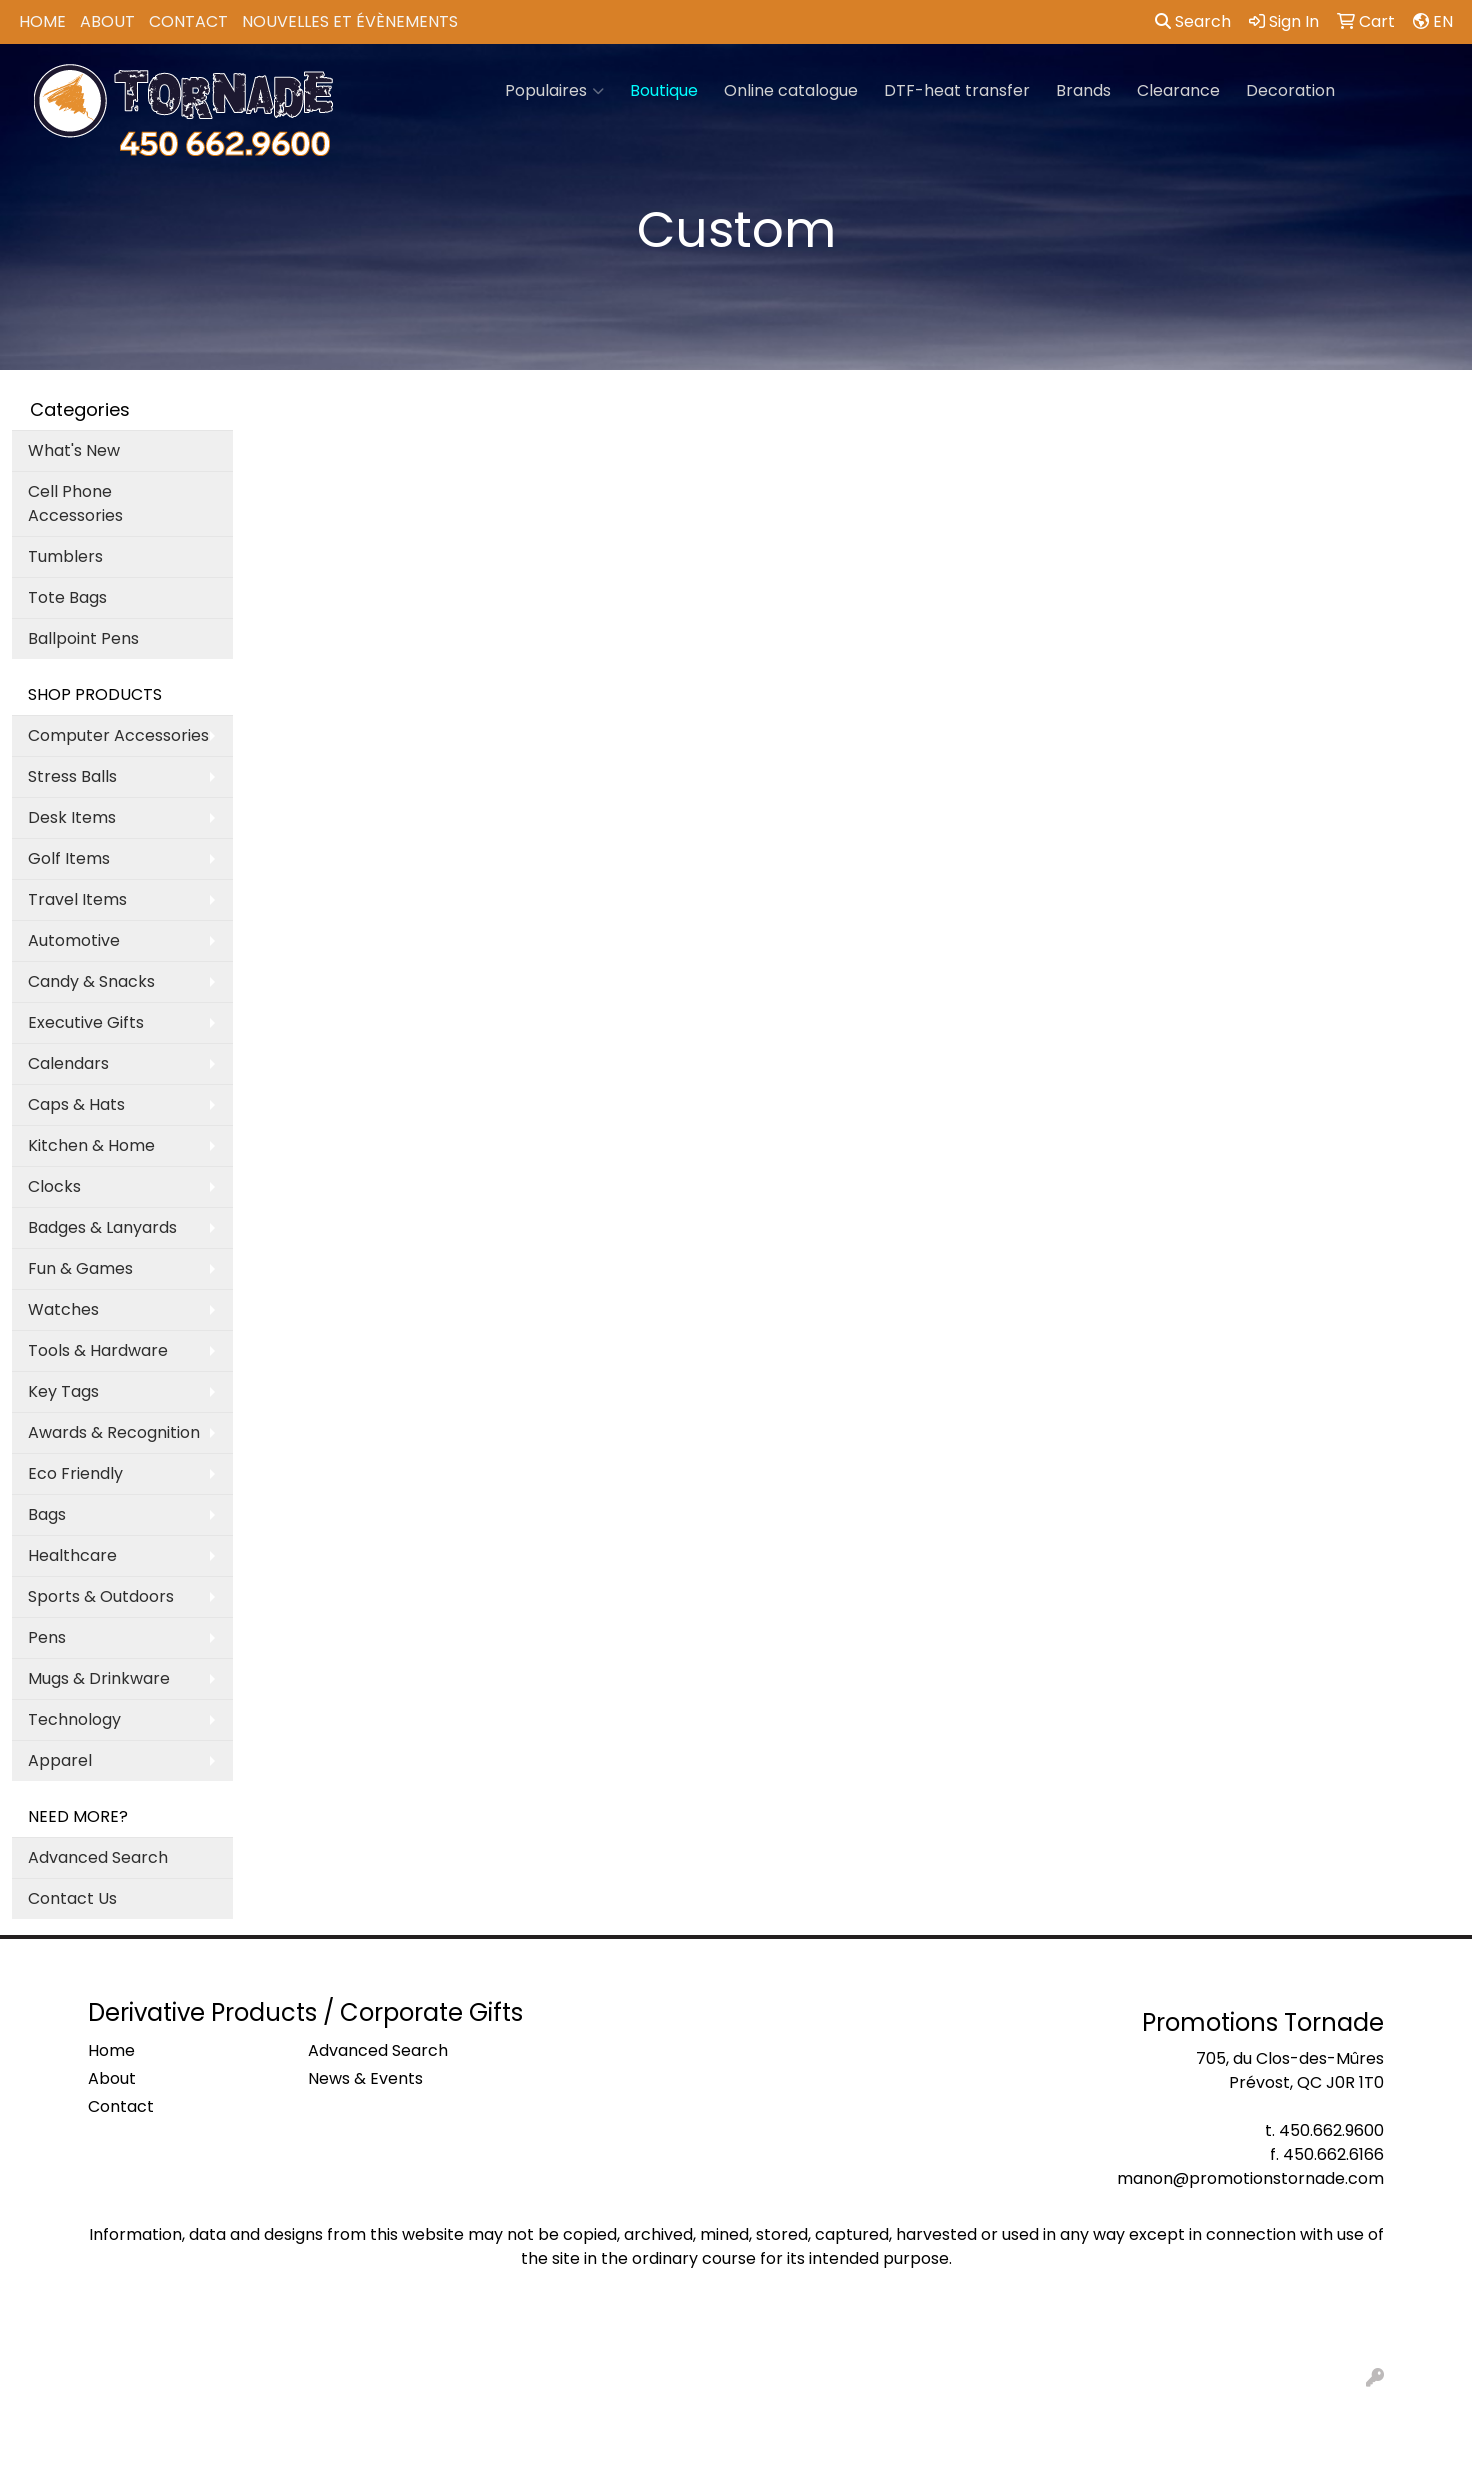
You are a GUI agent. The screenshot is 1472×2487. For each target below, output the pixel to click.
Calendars (68, 1063)
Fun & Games (80, 1268)
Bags (47, 1514)
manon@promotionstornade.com (1250, 2178)
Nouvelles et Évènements (350, 21)
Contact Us (72, 1898)
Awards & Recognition (114, 1432)
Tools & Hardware (98, 1350)
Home (42, 21)
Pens (47, 1637)
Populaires (554, 91)
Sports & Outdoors (101, 1596)
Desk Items (72, 817)
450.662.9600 (1331, 2130)
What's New (74, 450)
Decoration (1290, 90)
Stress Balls (72, 776)
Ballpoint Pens (83, 638)
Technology (74, 1719)
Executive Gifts (86, 1022)
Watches (63, 1309)
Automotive (74, 940)
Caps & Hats (76, 1104)
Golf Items (69, 858)
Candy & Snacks (91, 981)
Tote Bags (67, 597)
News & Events (365, 2078)
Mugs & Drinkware (99, 1678)
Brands (1083, 90)
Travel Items (77, 899)
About (107, 21)
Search (1193, 21)
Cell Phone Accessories (75, 503)
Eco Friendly (75, 1473)
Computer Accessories (118, 735)
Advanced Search (98, 1857)
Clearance (1178, 90)
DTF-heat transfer (957, 90)
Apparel (60, 1760)
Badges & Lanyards (102, 1227)
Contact (188, 21)
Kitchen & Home (91, 1145)
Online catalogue (791, 90)
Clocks (54, 1186)
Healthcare (72, 1555)
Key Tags (63, 1391)
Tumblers (65, 556)
